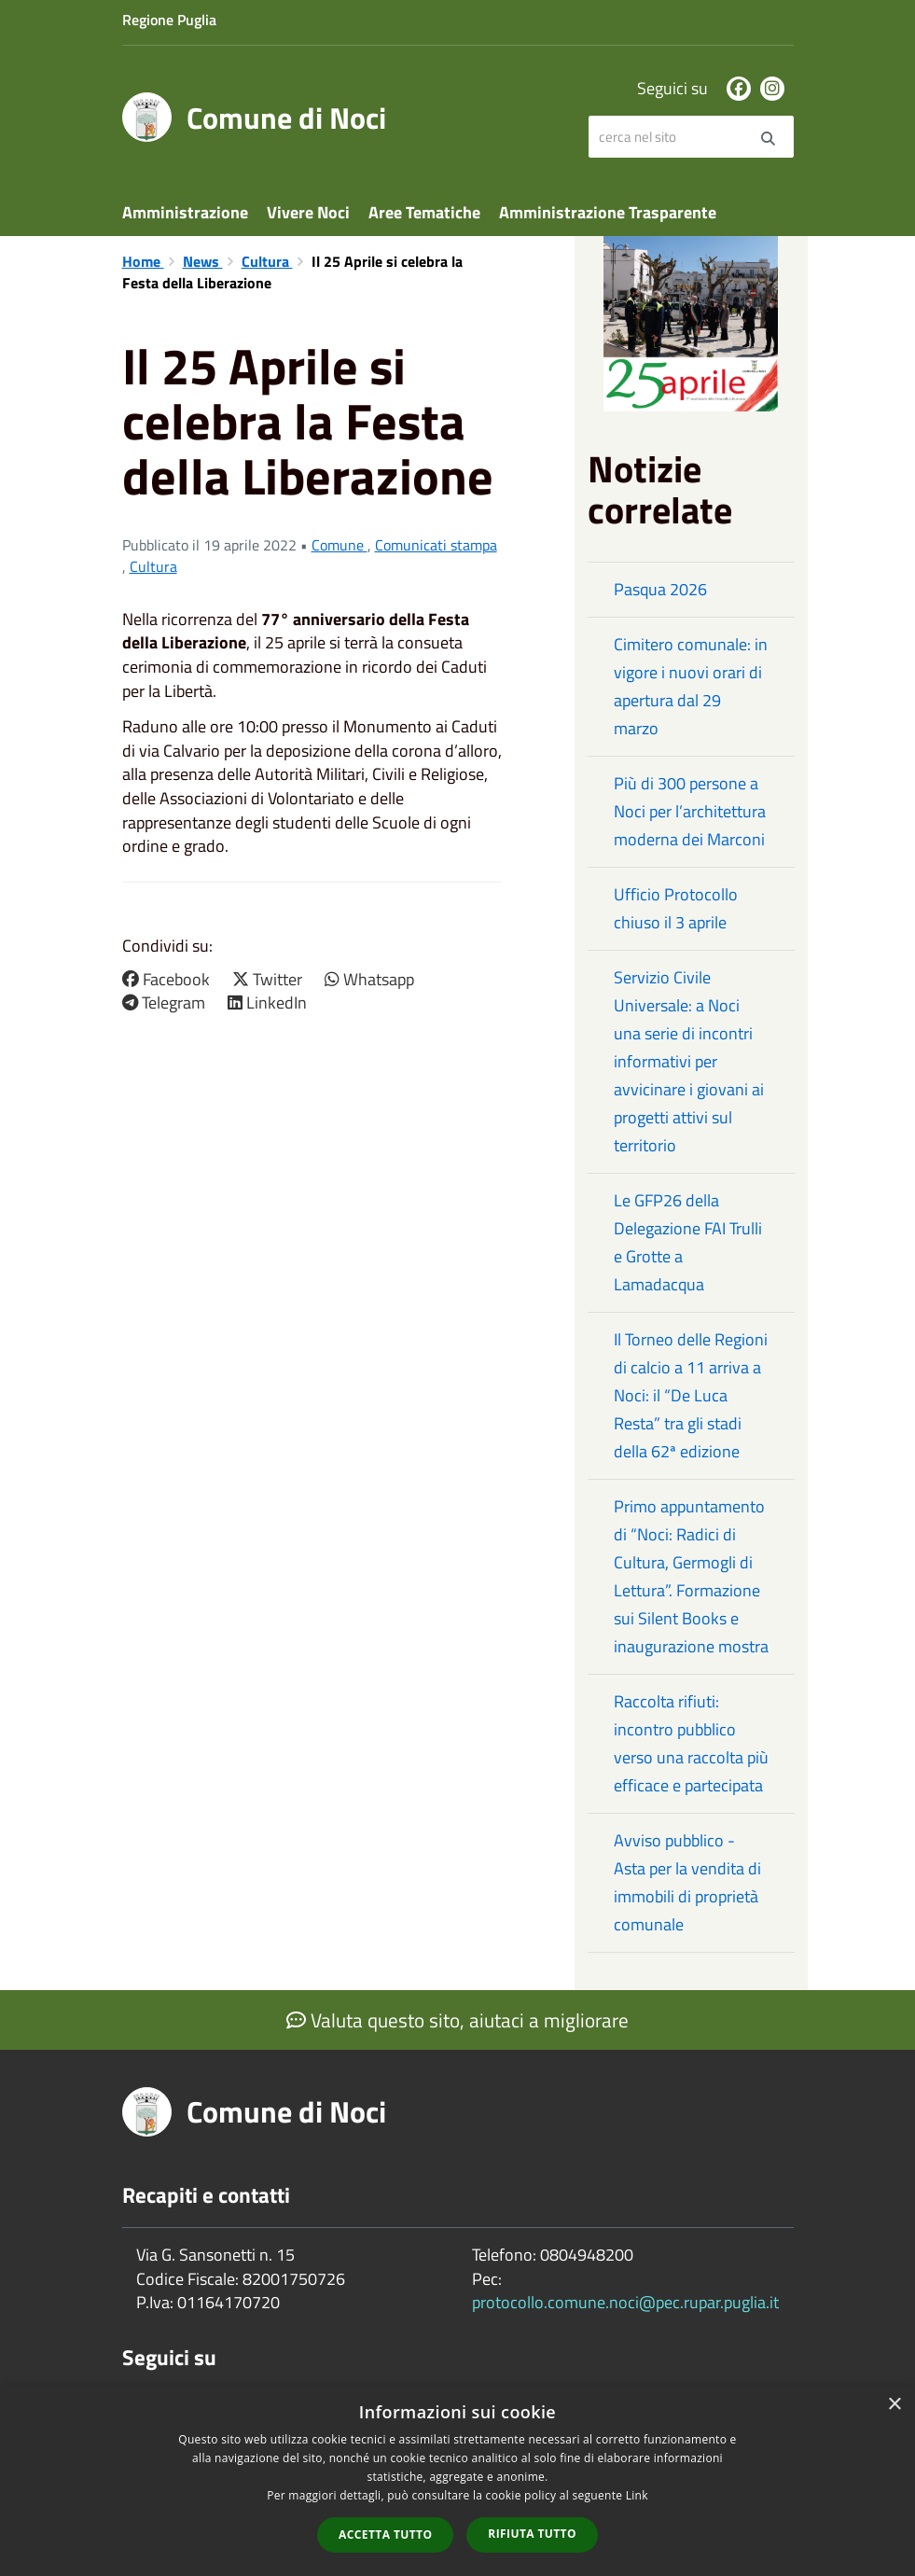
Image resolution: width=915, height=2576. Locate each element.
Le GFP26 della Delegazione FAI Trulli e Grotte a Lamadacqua (688, 1242)
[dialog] (457, 2480)
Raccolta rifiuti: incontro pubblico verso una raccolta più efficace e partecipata (691, 1743)
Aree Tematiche (424, 212)
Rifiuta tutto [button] (532, 2533)
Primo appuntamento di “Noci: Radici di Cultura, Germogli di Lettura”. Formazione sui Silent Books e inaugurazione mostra (691, 1576)
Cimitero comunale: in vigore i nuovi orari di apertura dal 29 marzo (691, 686)
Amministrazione (185, 212)
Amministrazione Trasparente (607, 212)
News (203, 261)
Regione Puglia (169, 19)
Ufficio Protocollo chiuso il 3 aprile (676, 908)
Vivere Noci (308, 212)
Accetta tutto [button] (385, 2534)
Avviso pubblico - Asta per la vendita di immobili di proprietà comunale (687, 1882)
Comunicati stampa (436, 545)
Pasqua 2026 (660, 589)
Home (143, 261)
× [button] (894, 2405)
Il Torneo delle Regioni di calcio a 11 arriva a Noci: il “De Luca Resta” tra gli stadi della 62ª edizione (691, 1395)
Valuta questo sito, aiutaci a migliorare (457, 2020)
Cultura (267, 261)
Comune (339, 545)
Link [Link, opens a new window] (637, 2495)
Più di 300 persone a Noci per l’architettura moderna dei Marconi (690, 811)
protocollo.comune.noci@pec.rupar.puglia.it (625, 2302)
